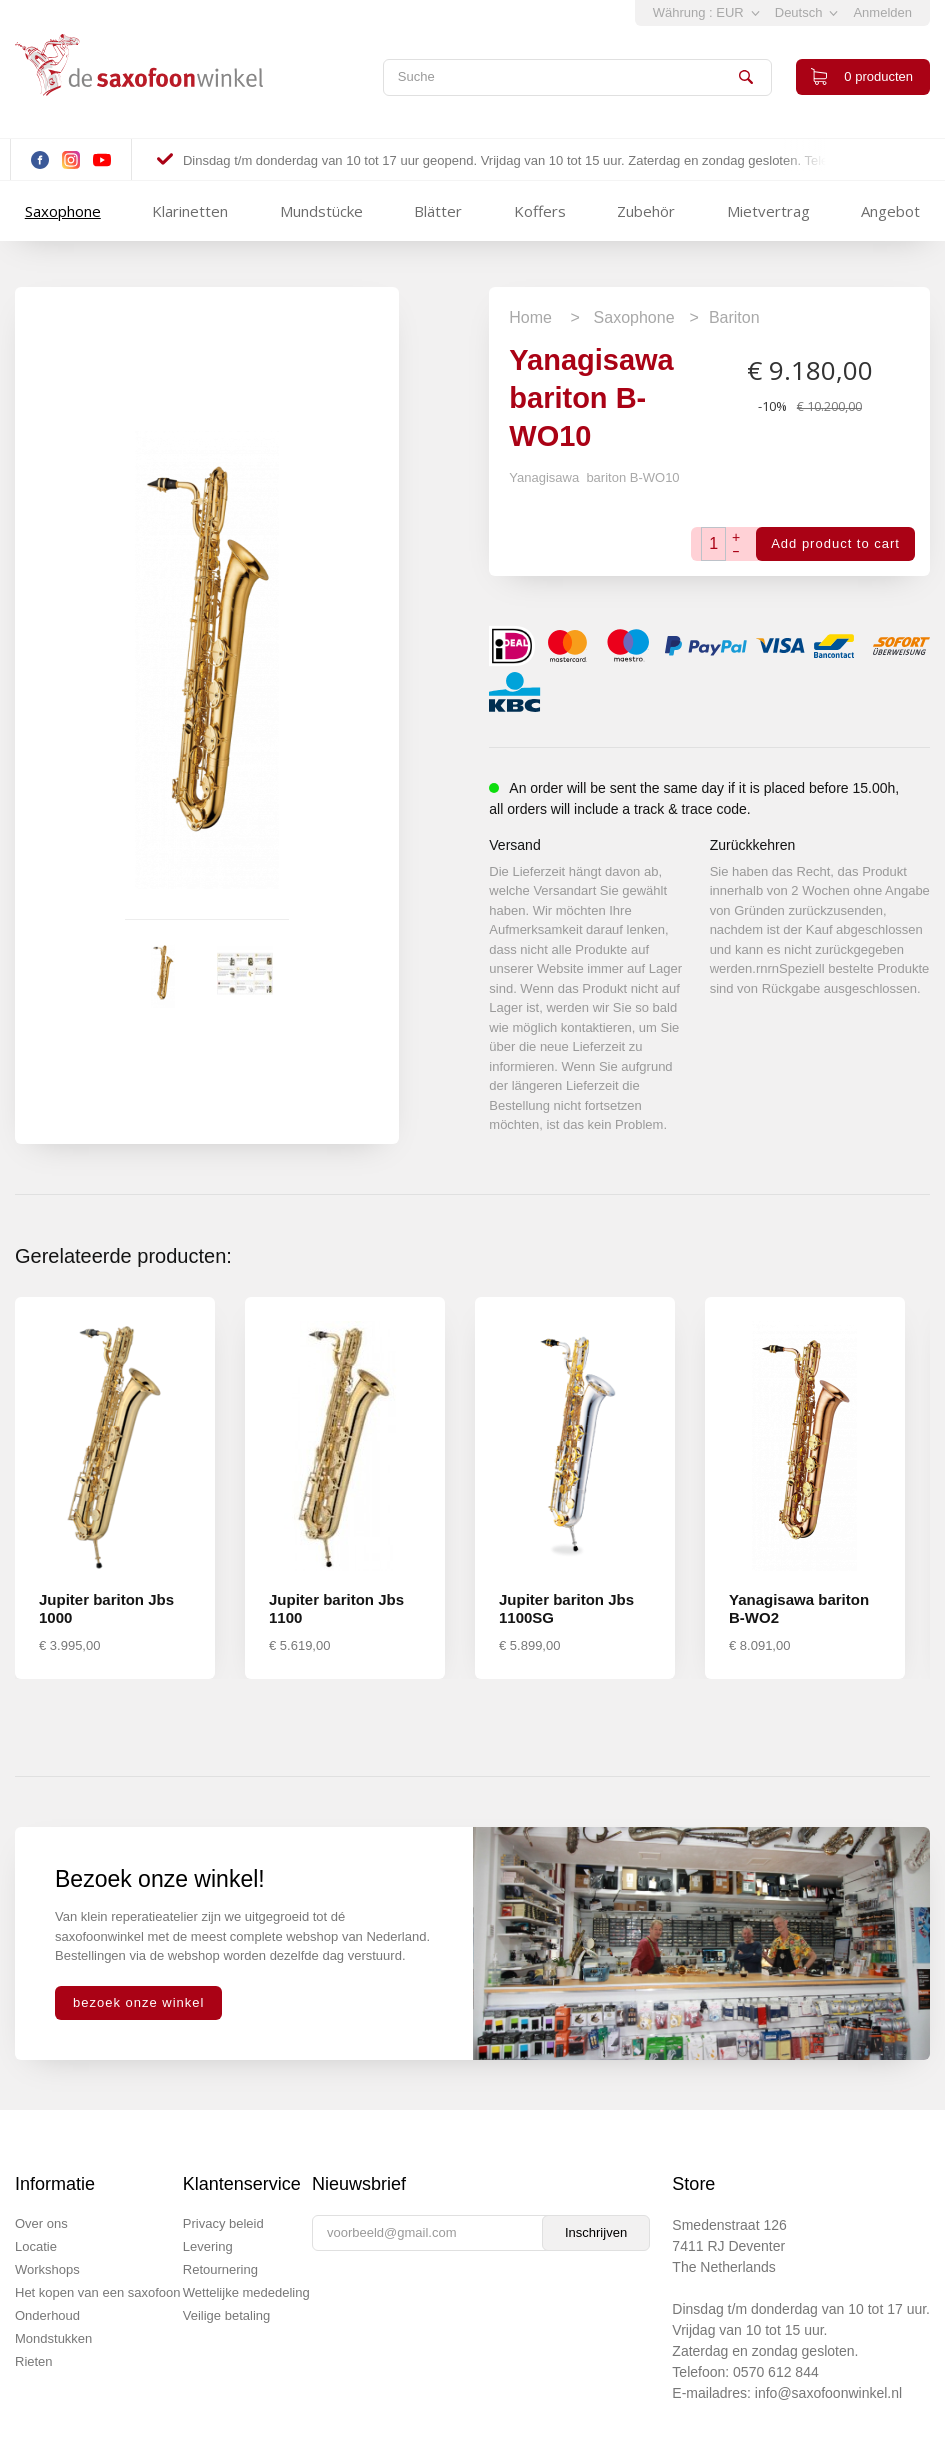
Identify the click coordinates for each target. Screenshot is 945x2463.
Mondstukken (53, 2338)
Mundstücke (321, 211)
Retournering (220, 2269)
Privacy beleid (223, 2223)
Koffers (540, 211)
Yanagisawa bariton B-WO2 (799, 1608)
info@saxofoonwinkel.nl (828, 2393)
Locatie (36, 2246)
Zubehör (646, 211)
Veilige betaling (226, 2315)
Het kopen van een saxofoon (98, 2292)
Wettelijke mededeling (246, 2292)
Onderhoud (47, 2315)
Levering (208, 2246)
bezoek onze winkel (138, 2002)
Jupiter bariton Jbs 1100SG (566, 1608)
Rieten (34, 2361)
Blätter (438, 211)
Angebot (890, 211)
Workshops (47, 2269)
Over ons (41, 2223)
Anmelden (882, 12)
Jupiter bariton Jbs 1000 (106, 1608)
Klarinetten (190, 211)
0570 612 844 (776, 2372)
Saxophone (63, 211)
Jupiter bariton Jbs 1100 (336, 1608)
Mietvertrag (768, 211)
